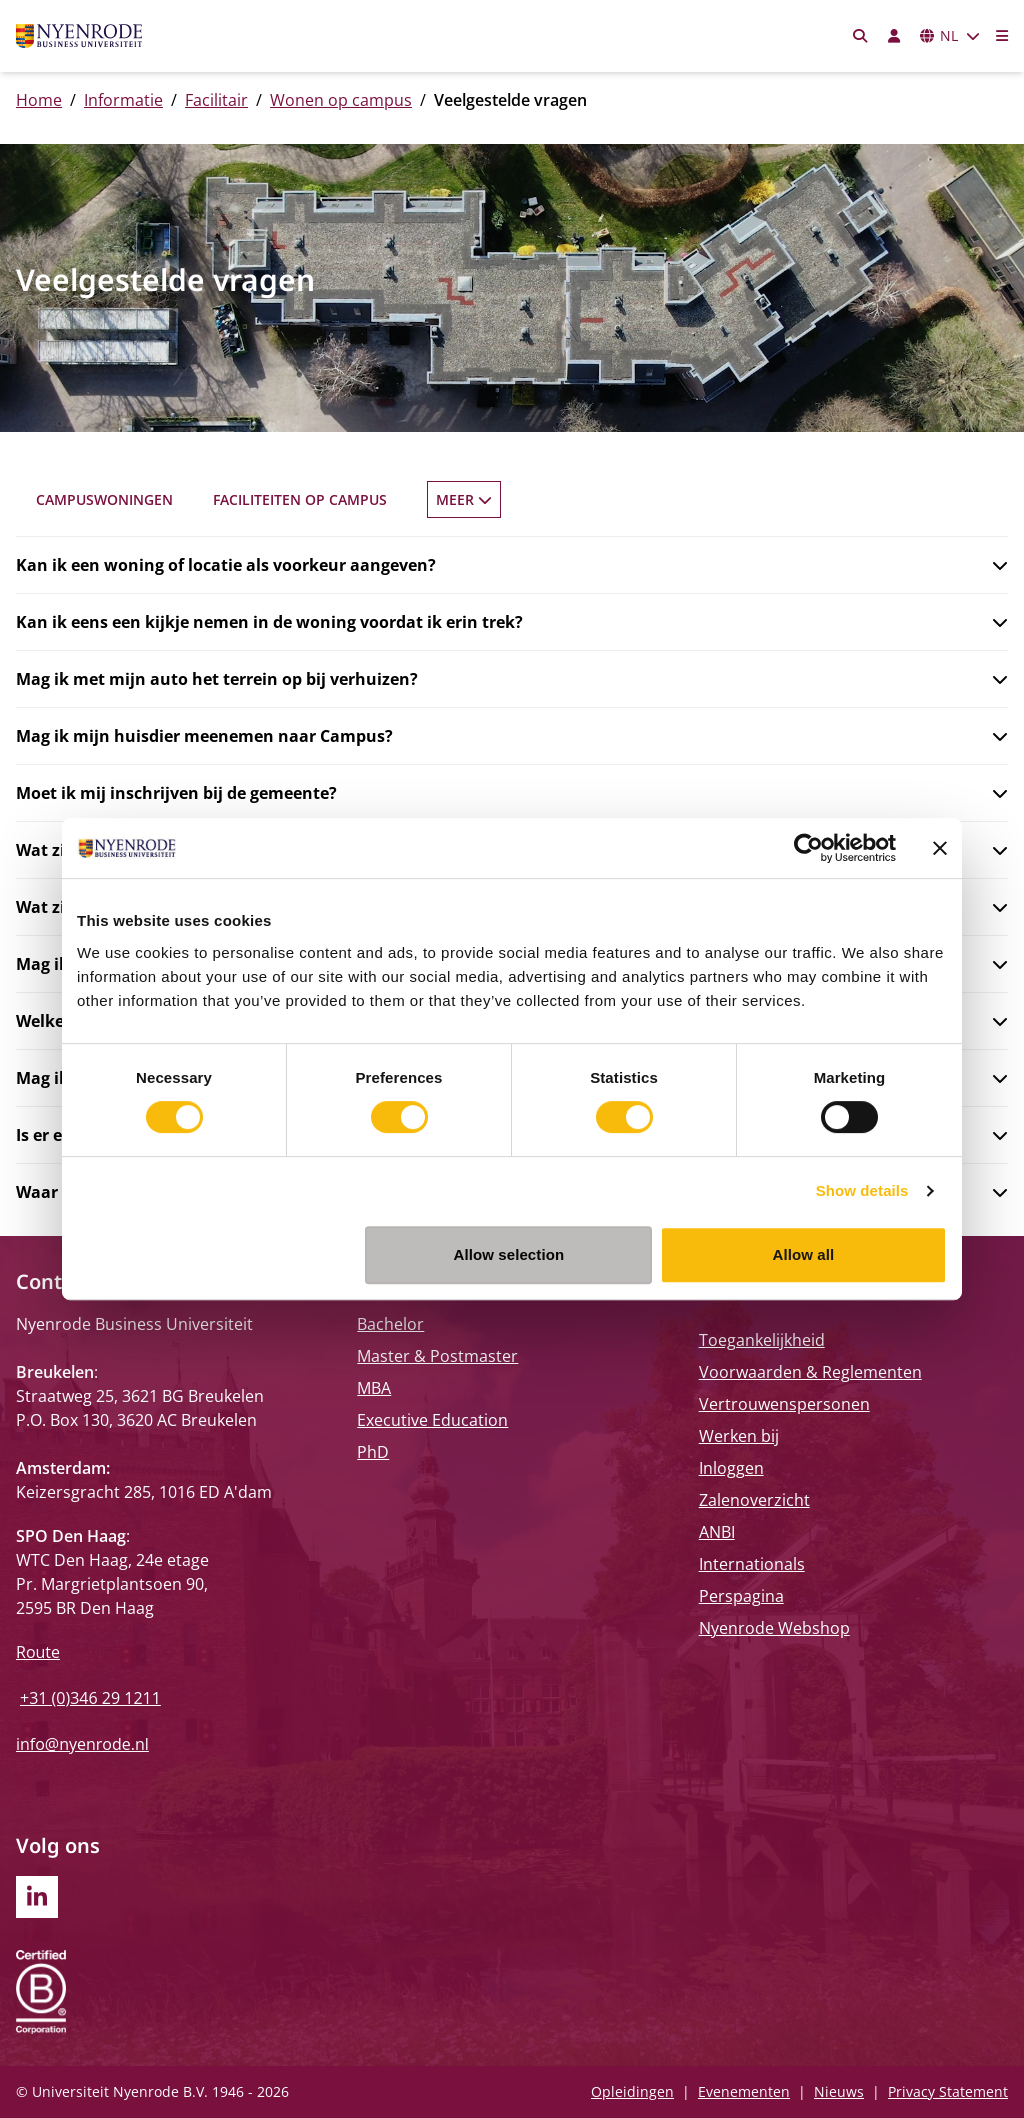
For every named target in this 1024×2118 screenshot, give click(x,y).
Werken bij (739, 1436)
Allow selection (509, 1254)
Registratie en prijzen (509, 499)
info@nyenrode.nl (82, 1744)
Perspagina (741, 1596)
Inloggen (731, 1468)
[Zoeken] (861, 36)
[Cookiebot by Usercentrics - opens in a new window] (808, 848)
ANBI (717, 1532)
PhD (373, 1452)
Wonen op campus (341, 100)
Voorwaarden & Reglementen (810, 1372)
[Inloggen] (894, 36)
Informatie (123, 100)
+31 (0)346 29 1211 (90, 1698)
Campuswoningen (104, 499)
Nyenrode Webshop (774, 1628)
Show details (862, 1190)
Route (38, 1652)
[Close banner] (940, 848)
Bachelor (390, 1324)
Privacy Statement (948, 2091)
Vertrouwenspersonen (784, 1404)
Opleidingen (632, 2091)
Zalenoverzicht (754, 1500)
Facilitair (216, 100)
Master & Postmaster (437, 1356)
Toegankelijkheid (762, 1340)
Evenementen (744, 2091)
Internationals (752, 1564)
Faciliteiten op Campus (300, 499)
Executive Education (432, 1420)
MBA (374, 1388)
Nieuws (839, 2091)
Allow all (804, 1254)
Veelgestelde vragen (714, 499)
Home (39, 100)
